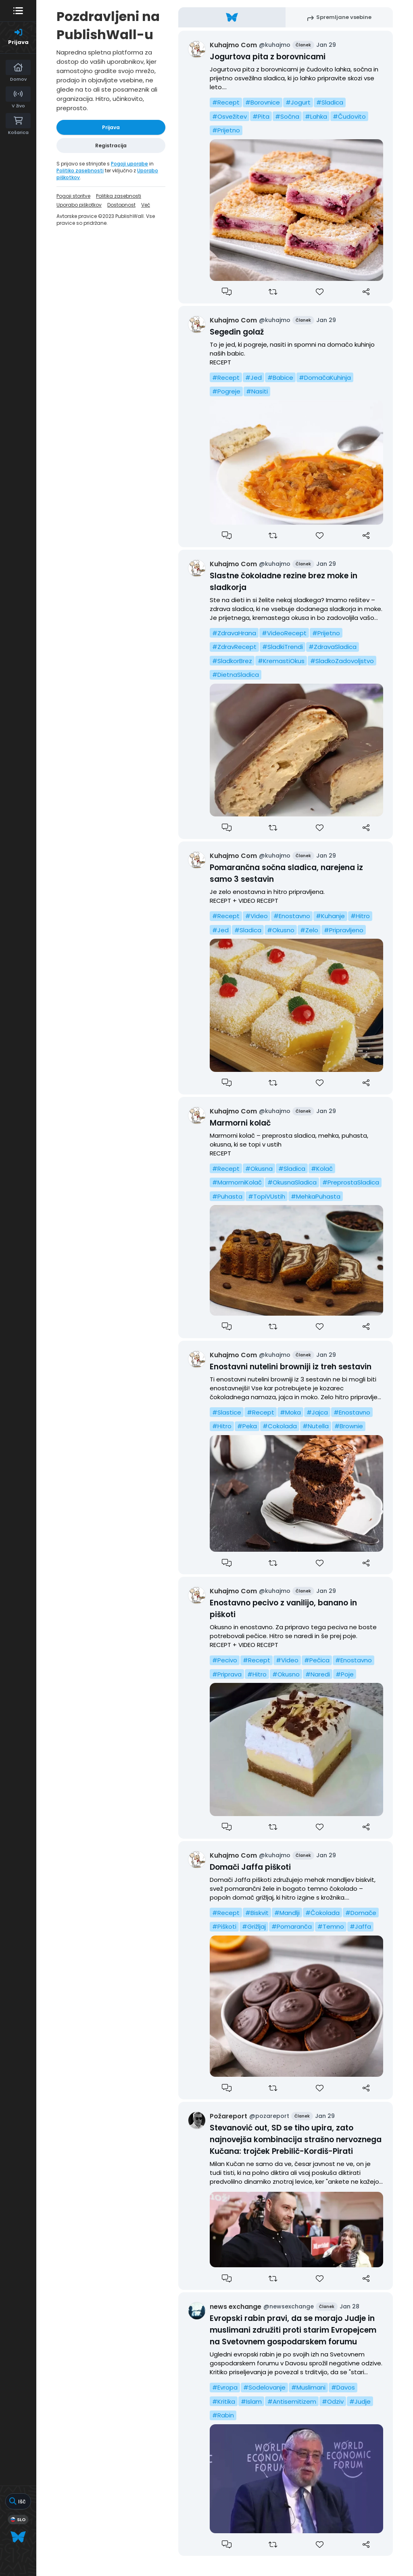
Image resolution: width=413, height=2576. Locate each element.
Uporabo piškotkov (79, 204)
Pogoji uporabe (129, 163)
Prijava (111, 127)
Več (145, 204)
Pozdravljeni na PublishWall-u (108, 25)
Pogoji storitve (73, 196)
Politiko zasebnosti (80, 170)
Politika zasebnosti (118, 196)
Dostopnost (121, 204)
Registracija (111, 145)
